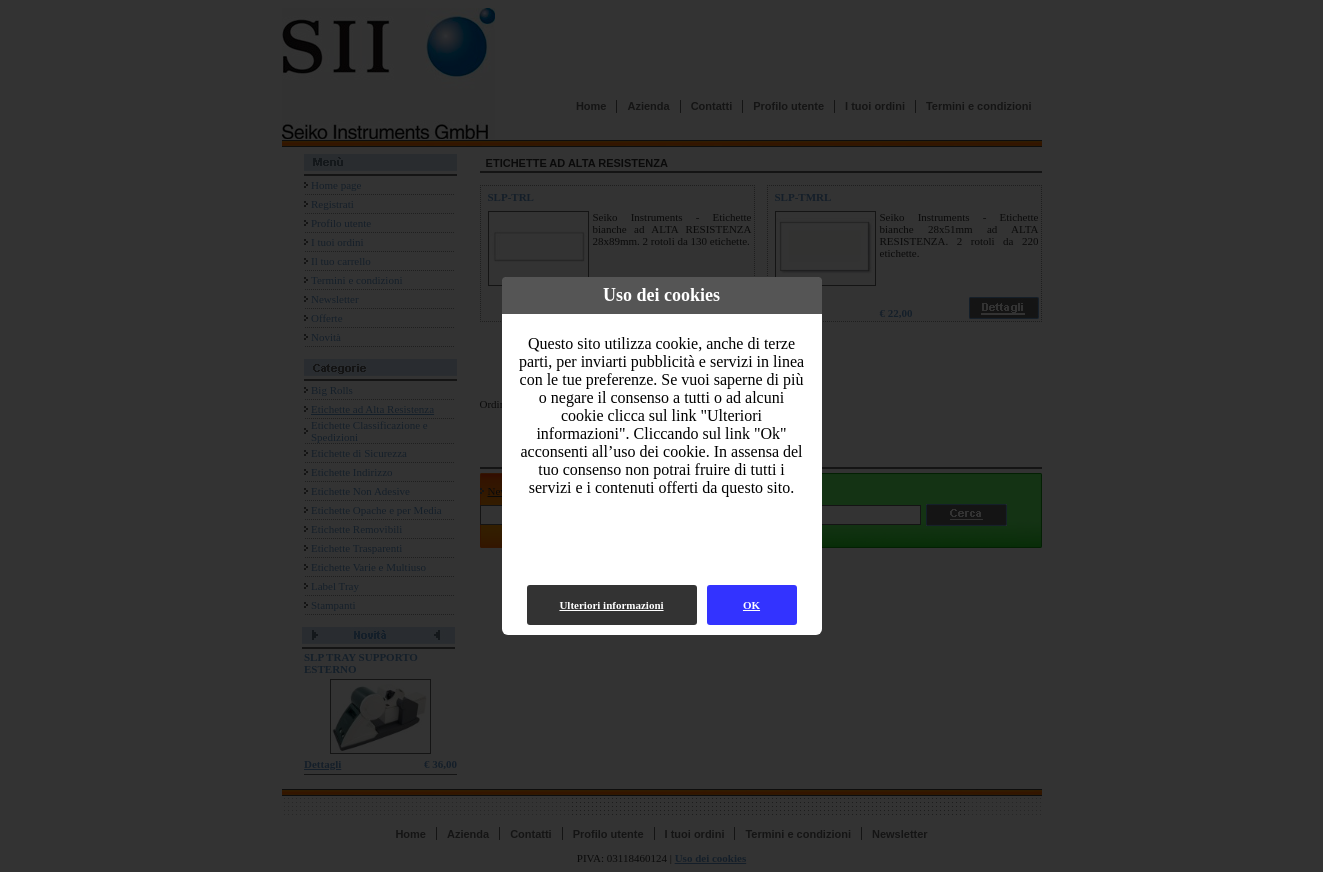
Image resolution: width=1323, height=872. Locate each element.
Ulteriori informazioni (611, 605)
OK (751, 605)
